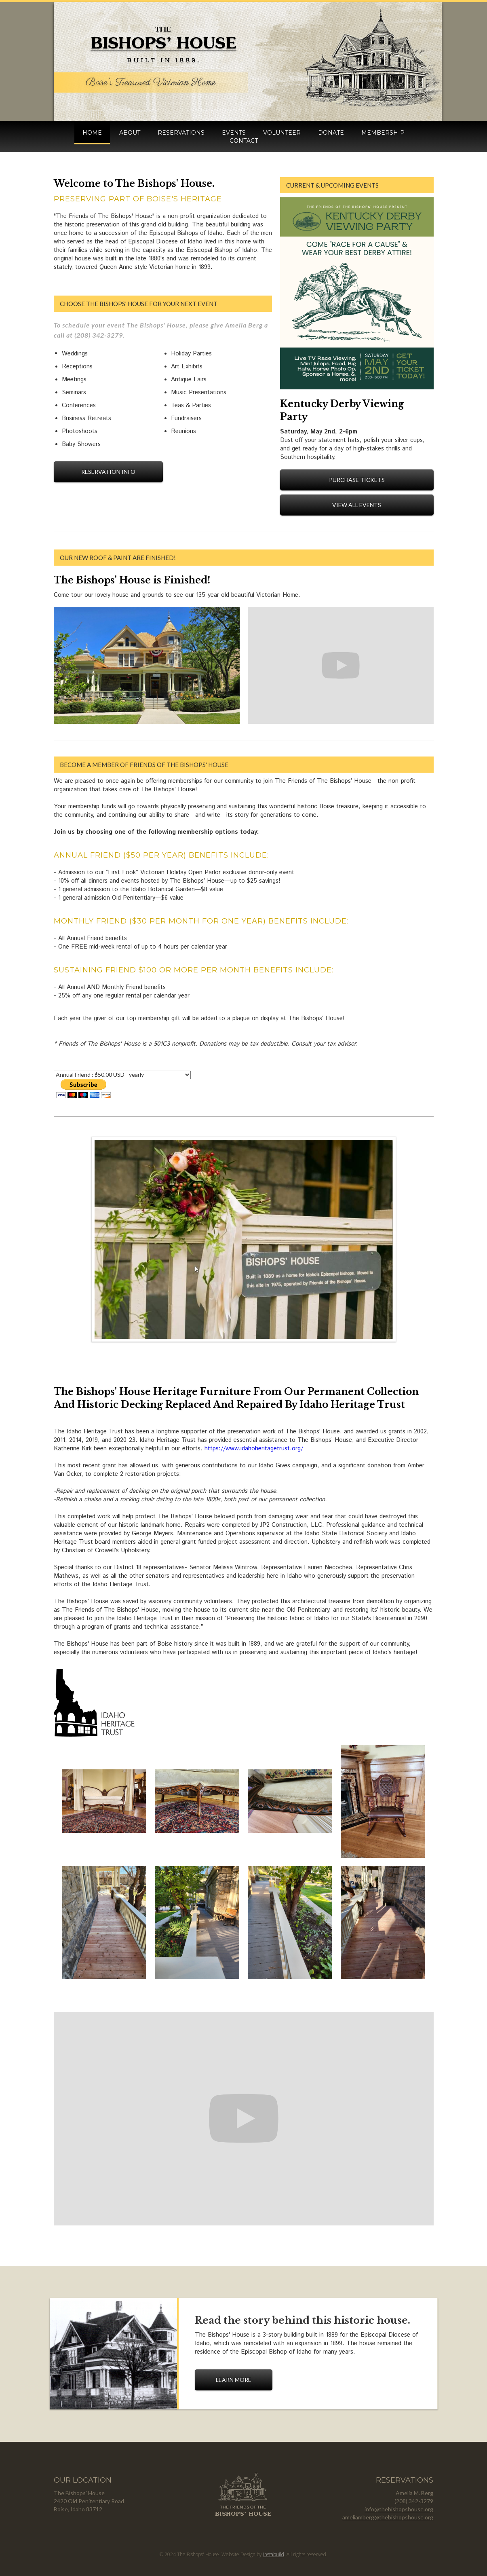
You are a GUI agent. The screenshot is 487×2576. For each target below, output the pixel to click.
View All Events (356, 504)
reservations (181, 132)
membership (383, 132)
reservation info (108, 471)
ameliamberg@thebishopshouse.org (387, 2517)
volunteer (282, 132)
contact (244, 140)
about (129, 132)
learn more (233, 2379)
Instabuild (273, 2554)
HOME (92, 132)
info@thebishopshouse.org (399, 2509)
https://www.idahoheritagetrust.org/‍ (253, 1448)
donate (331, 132)
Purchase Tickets (357, 479)
